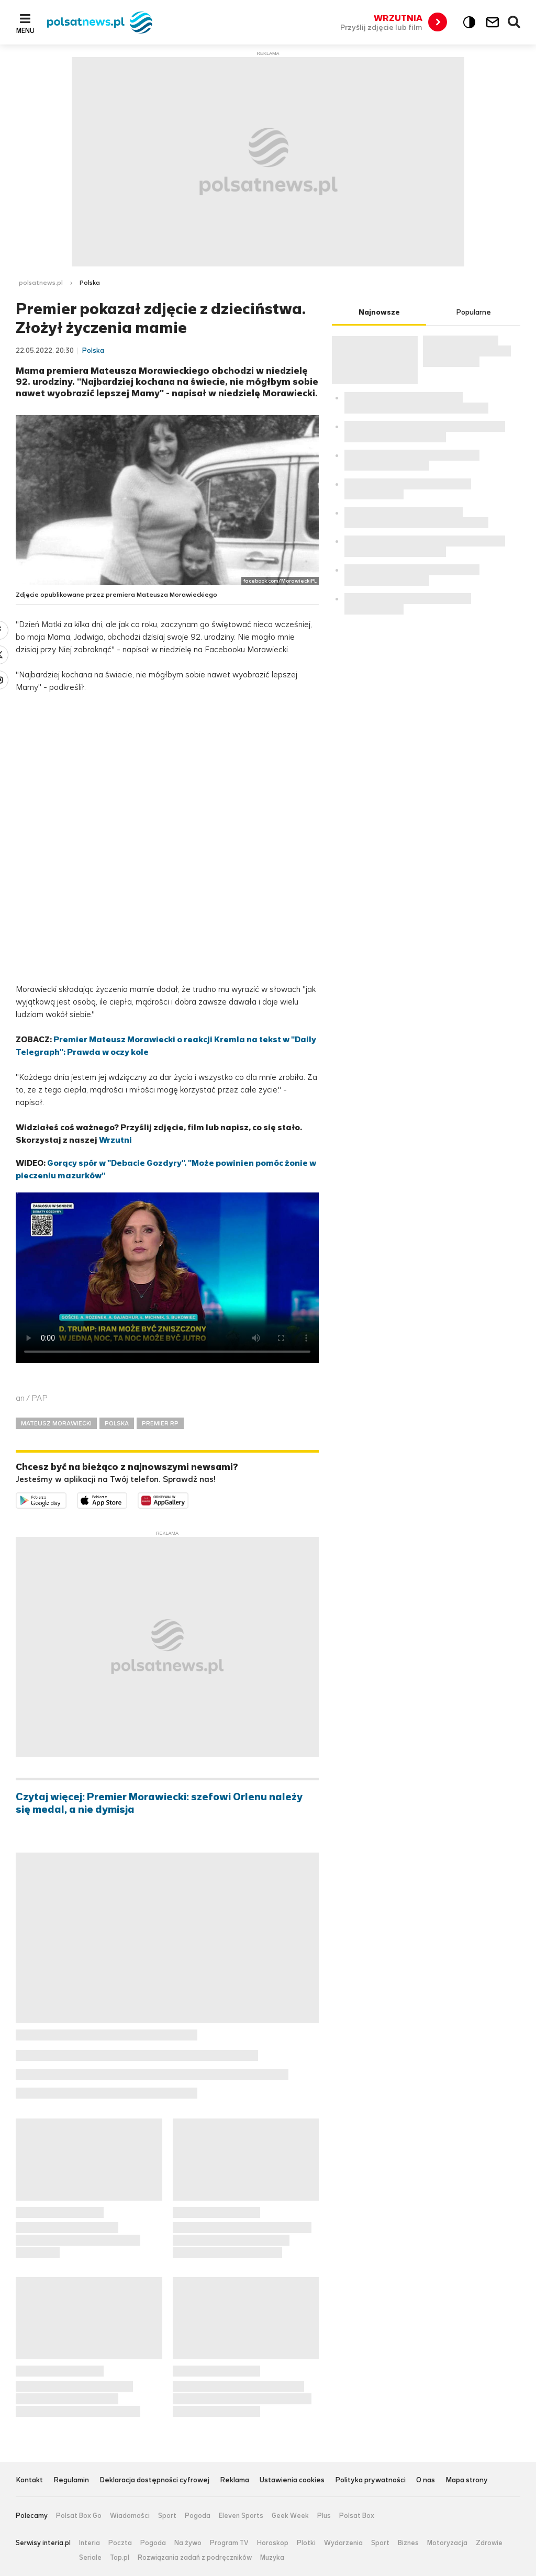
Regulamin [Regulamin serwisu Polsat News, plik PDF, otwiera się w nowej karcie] (71, 2480)
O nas (425, 2480)
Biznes (408, 2543)
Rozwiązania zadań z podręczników (195, 2557)
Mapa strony (466, 2480)
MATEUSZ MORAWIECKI (56, 1423)
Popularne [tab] (473, 312)
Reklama (234, 2480)
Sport (167, 2516)
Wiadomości (130, 2516)
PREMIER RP (160, 1423)
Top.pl (119, 2557)
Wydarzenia (343, 2543)
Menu (25, 30)
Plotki (306, 2543)
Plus (324, 2516)
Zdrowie (489, 2543)
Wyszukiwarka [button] (514, 22)
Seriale (90, 2557)
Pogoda (197, 2516)
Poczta (120, 2543)
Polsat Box (356, 2516)
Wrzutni (115, 1139)
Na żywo (188, 2543)
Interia (89, 2543)
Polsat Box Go (79, 2516)
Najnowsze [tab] (379, 312)
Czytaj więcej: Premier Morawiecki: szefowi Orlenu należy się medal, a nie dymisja (159, 1803)
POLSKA (117, 1423)
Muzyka (272, 2557)
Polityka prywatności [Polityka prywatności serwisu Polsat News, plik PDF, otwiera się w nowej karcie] (370, 2480)
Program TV (229, 2543)
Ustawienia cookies (292, 2480)
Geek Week (290, 2516)
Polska (90, 283)
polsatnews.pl (41, 283)
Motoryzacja (447, 2543)
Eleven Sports (241, 2516)
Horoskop (272, 2543)
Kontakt (29, 2480)
